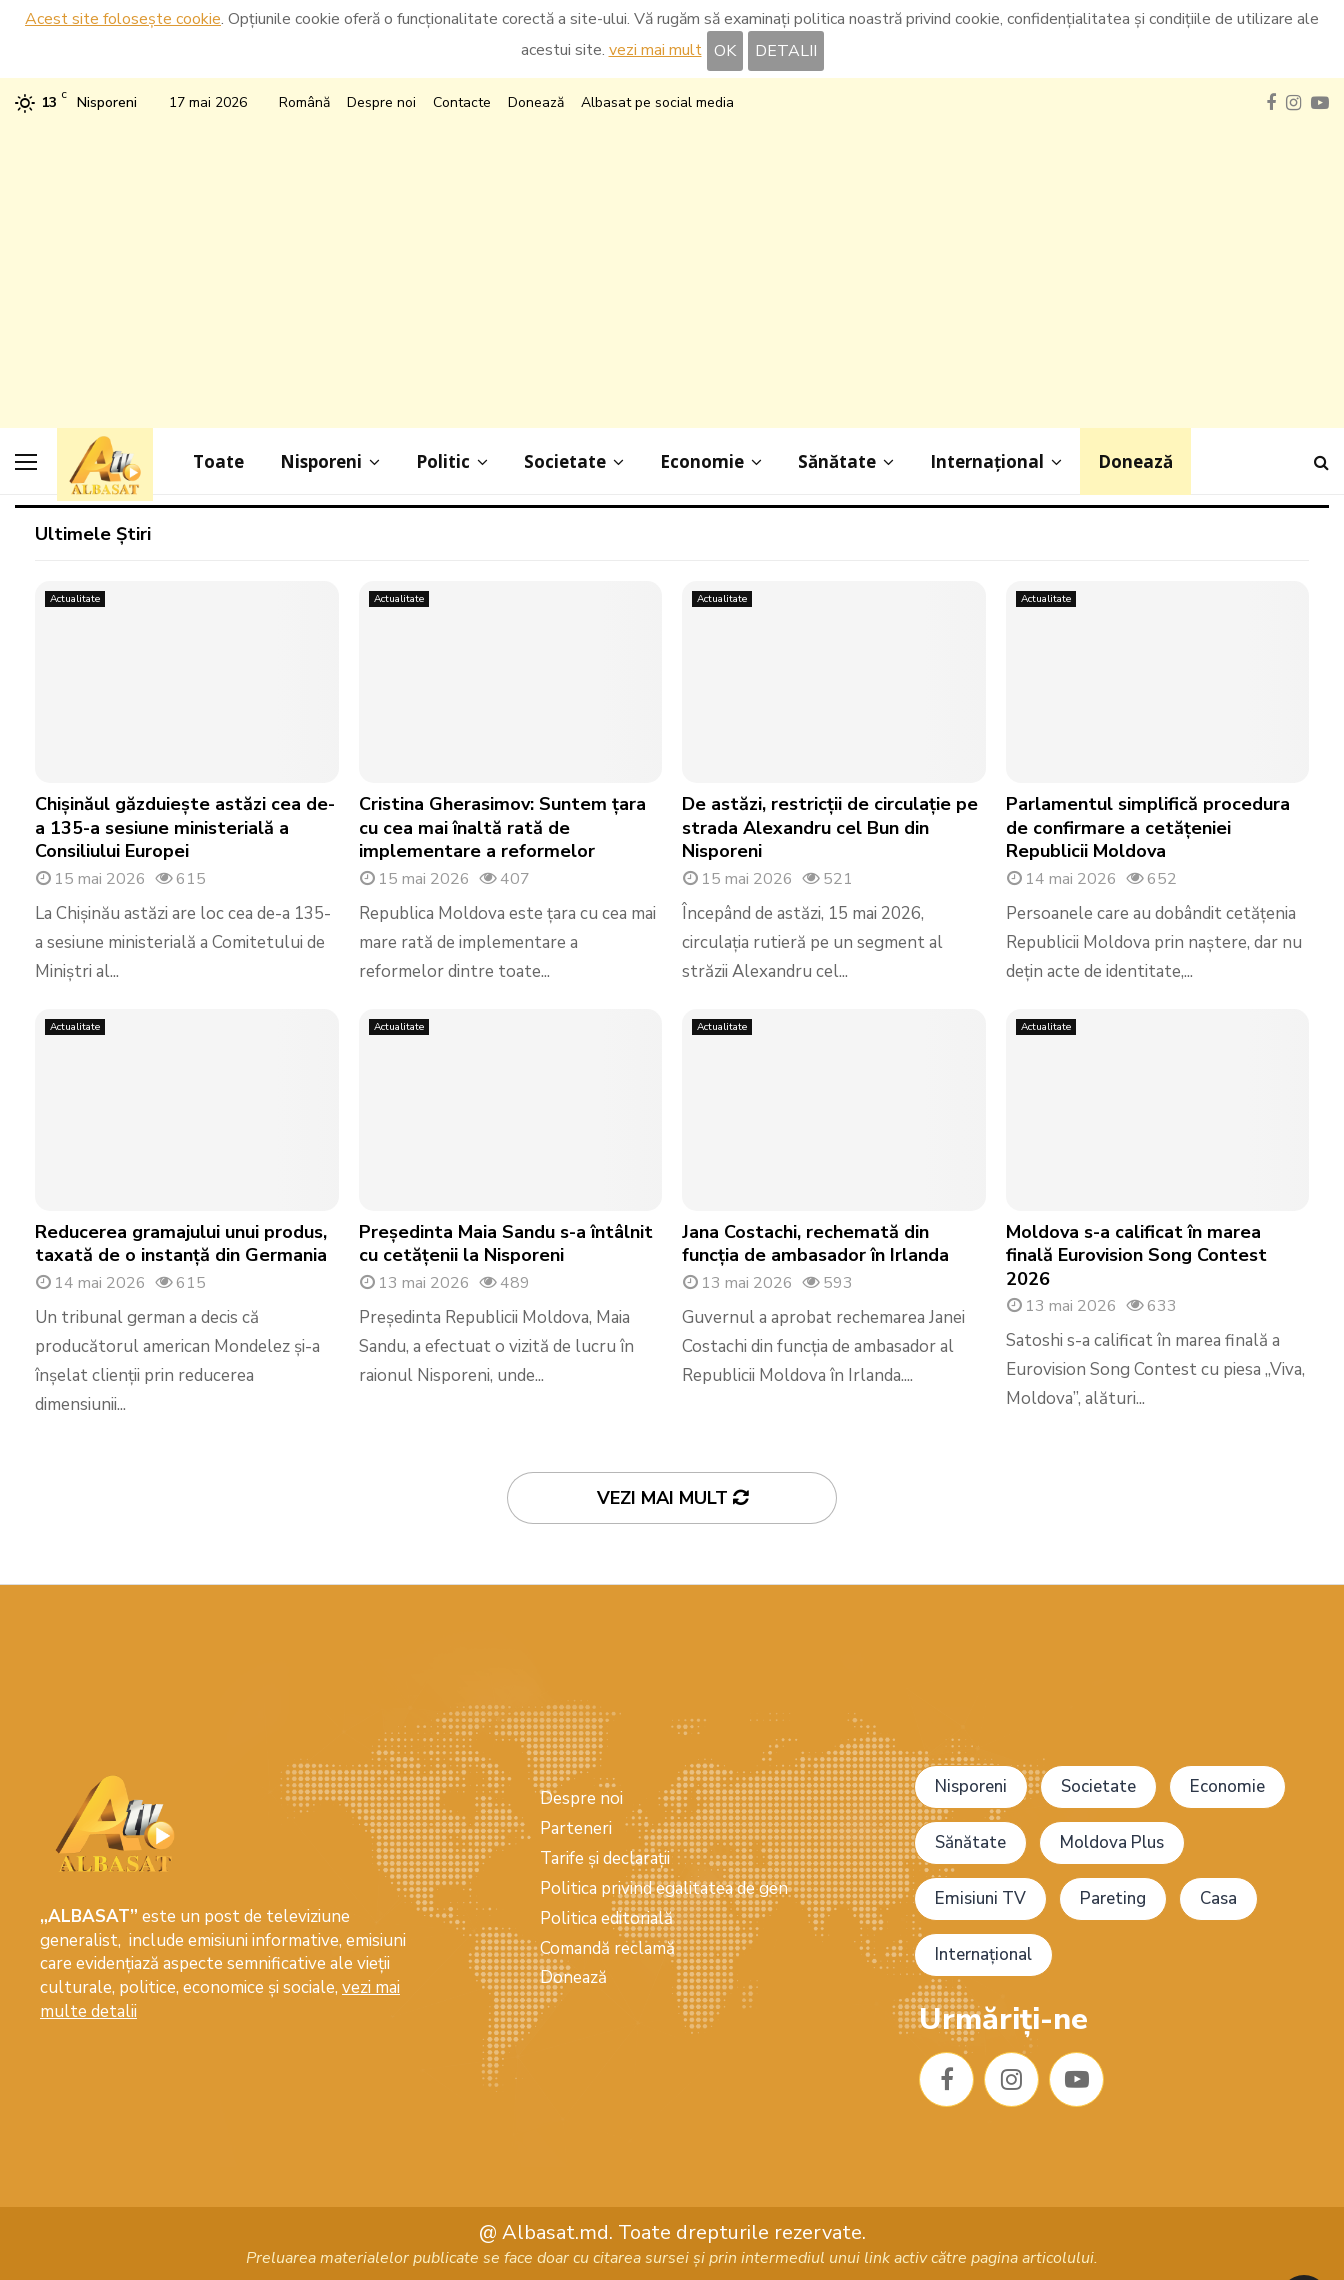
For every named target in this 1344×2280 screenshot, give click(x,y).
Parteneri (576, 1828)
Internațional (987, 461)
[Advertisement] (672, 268)
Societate (565, 461)
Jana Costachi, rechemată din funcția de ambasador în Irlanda (815, 1243)
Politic (443, 461)
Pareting (1113, 1898)
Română (304, 102)
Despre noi (381, 102)
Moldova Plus (1112, 1842)
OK (725, 51)
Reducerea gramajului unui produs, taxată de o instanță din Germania (181, 1243)
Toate (218, 461)
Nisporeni (321, 461)
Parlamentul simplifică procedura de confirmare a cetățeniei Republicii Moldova (1148, 827)
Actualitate (75, 599)
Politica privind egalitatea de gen (664, 1888)
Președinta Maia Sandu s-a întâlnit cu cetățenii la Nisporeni (506, 1243)
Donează (536, 102)
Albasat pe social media (657, 102)
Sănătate (837, 461)
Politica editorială (606, 1918)
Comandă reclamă (607, 1948)
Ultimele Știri (93, 534)
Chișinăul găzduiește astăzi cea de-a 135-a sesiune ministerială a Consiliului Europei (185, 827)
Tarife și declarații (605, 1858)
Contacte (462, 102)
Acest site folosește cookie (123, 19)
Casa (1218, 1898)
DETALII (786, 51)
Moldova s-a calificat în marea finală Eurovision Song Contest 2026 (1136, 1255)
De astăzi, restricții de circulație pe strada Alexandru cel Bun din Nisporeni (830, 827)
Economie (702, 461)
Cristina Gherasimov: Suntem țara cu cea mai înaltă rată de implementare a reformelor (502, 827)
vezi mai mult (655, 50)
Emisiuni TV (980, 1898)
